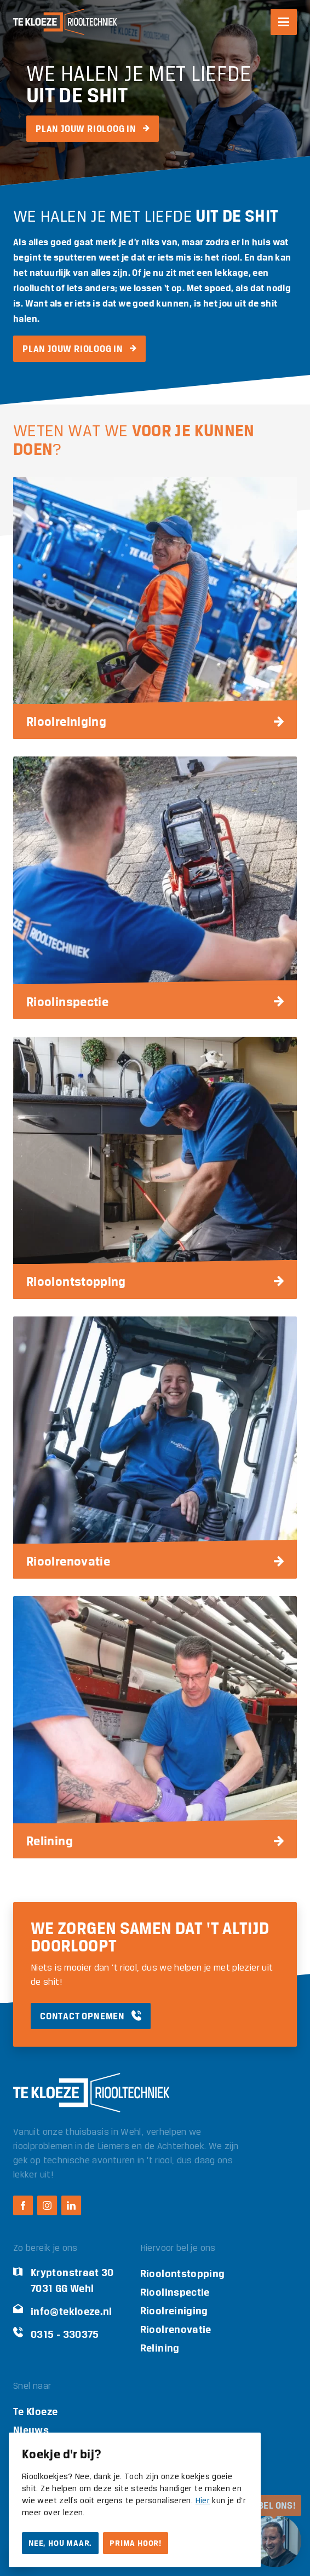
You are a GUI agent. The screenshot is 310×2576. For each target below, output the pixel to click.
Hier (203, 2501)
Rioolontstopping (182, 2273)
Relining (160, 2348)
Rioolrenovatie (175, 2329)
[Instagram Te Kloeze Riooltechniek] (47, 2205)
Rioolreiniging (174, 2310)
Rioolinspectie (175, 2292)
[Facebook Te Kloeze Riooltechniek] (23, 2205)
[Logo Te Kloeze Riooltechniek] (65, 22)
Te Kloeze (35, 2411)
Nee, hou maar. (60, 2543)
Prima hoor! (136, 2543)
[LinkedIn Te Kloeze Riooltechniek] (71, 2205)
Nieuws (31, 2430)
